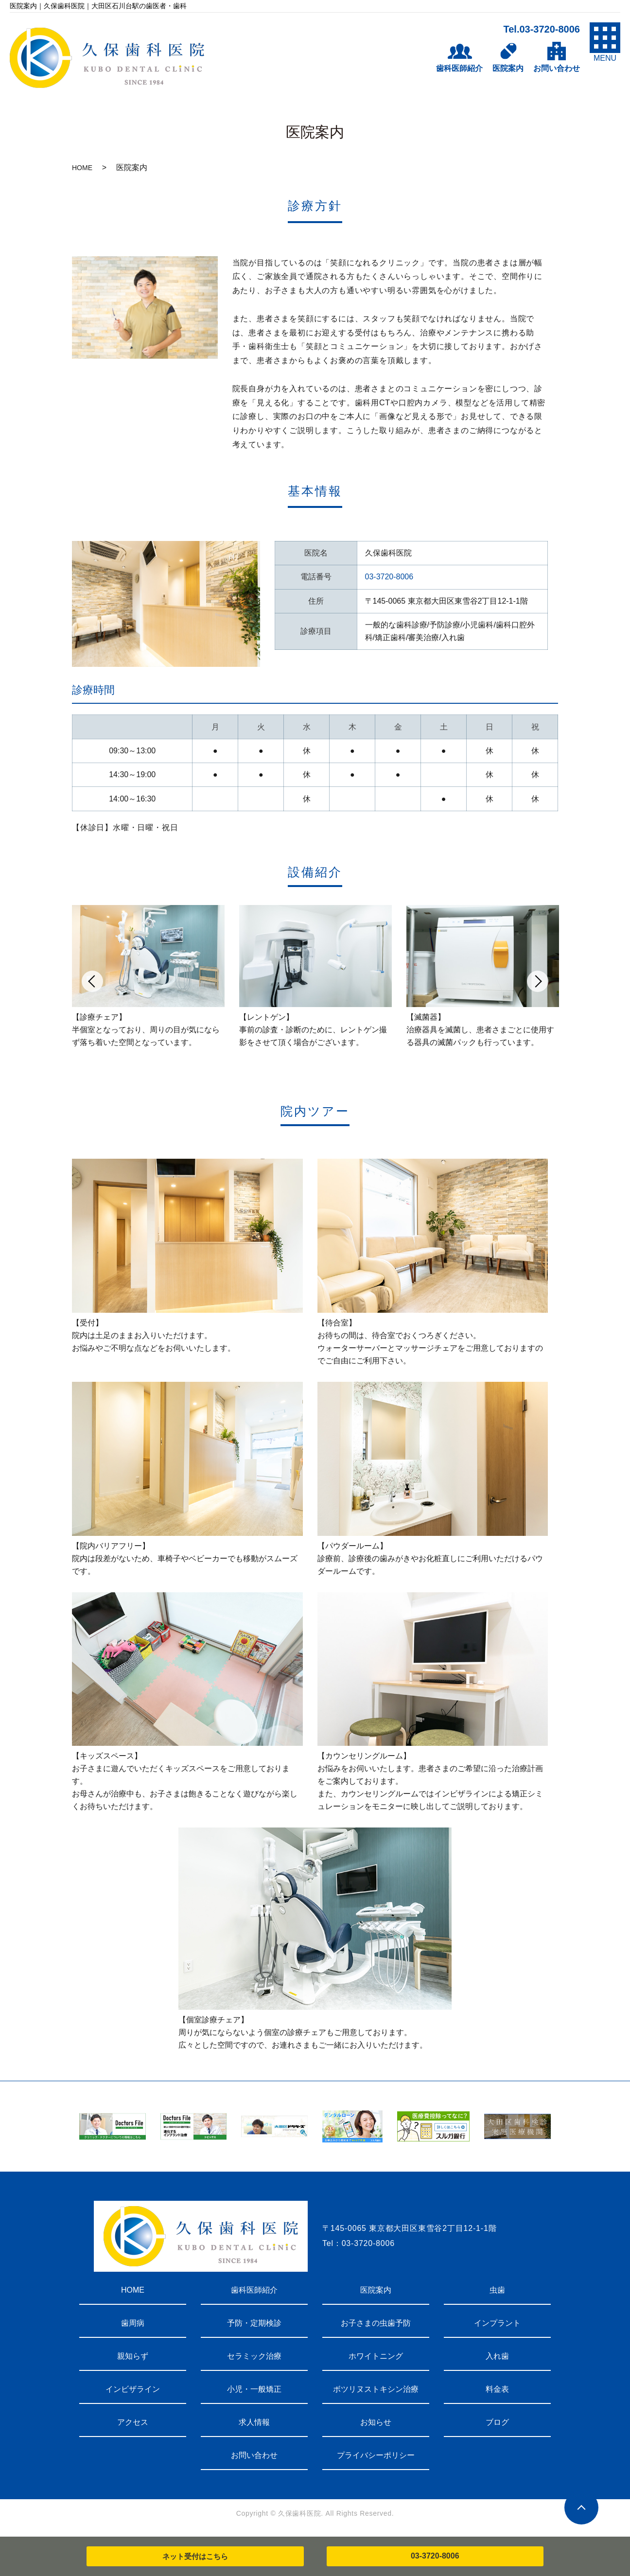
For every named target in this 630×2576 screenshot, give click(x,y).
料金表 (497, 2389)
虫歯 (497, 2290)
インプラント (497, 2323)
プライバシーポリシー (376, 2455)
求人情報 (254, 2422)
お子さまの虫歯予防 (376, 2323)
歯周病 (132, 2323)
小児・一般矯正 (254, 2389)
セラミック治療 (254, 2356)
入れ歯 (497, 2356)
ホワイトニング (376, 2356)
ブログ (497, 2422)
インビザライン (132, 2389)
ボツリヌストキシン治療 (376, 2389)
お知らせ (375, 2422)
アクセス (132, 2422)
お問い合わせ (254, 2455)
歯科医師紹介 (254, 2290)
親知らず (132, 2356)
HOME (82, 168)
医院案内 (375, 2290)
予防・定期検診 (254, 2323)
